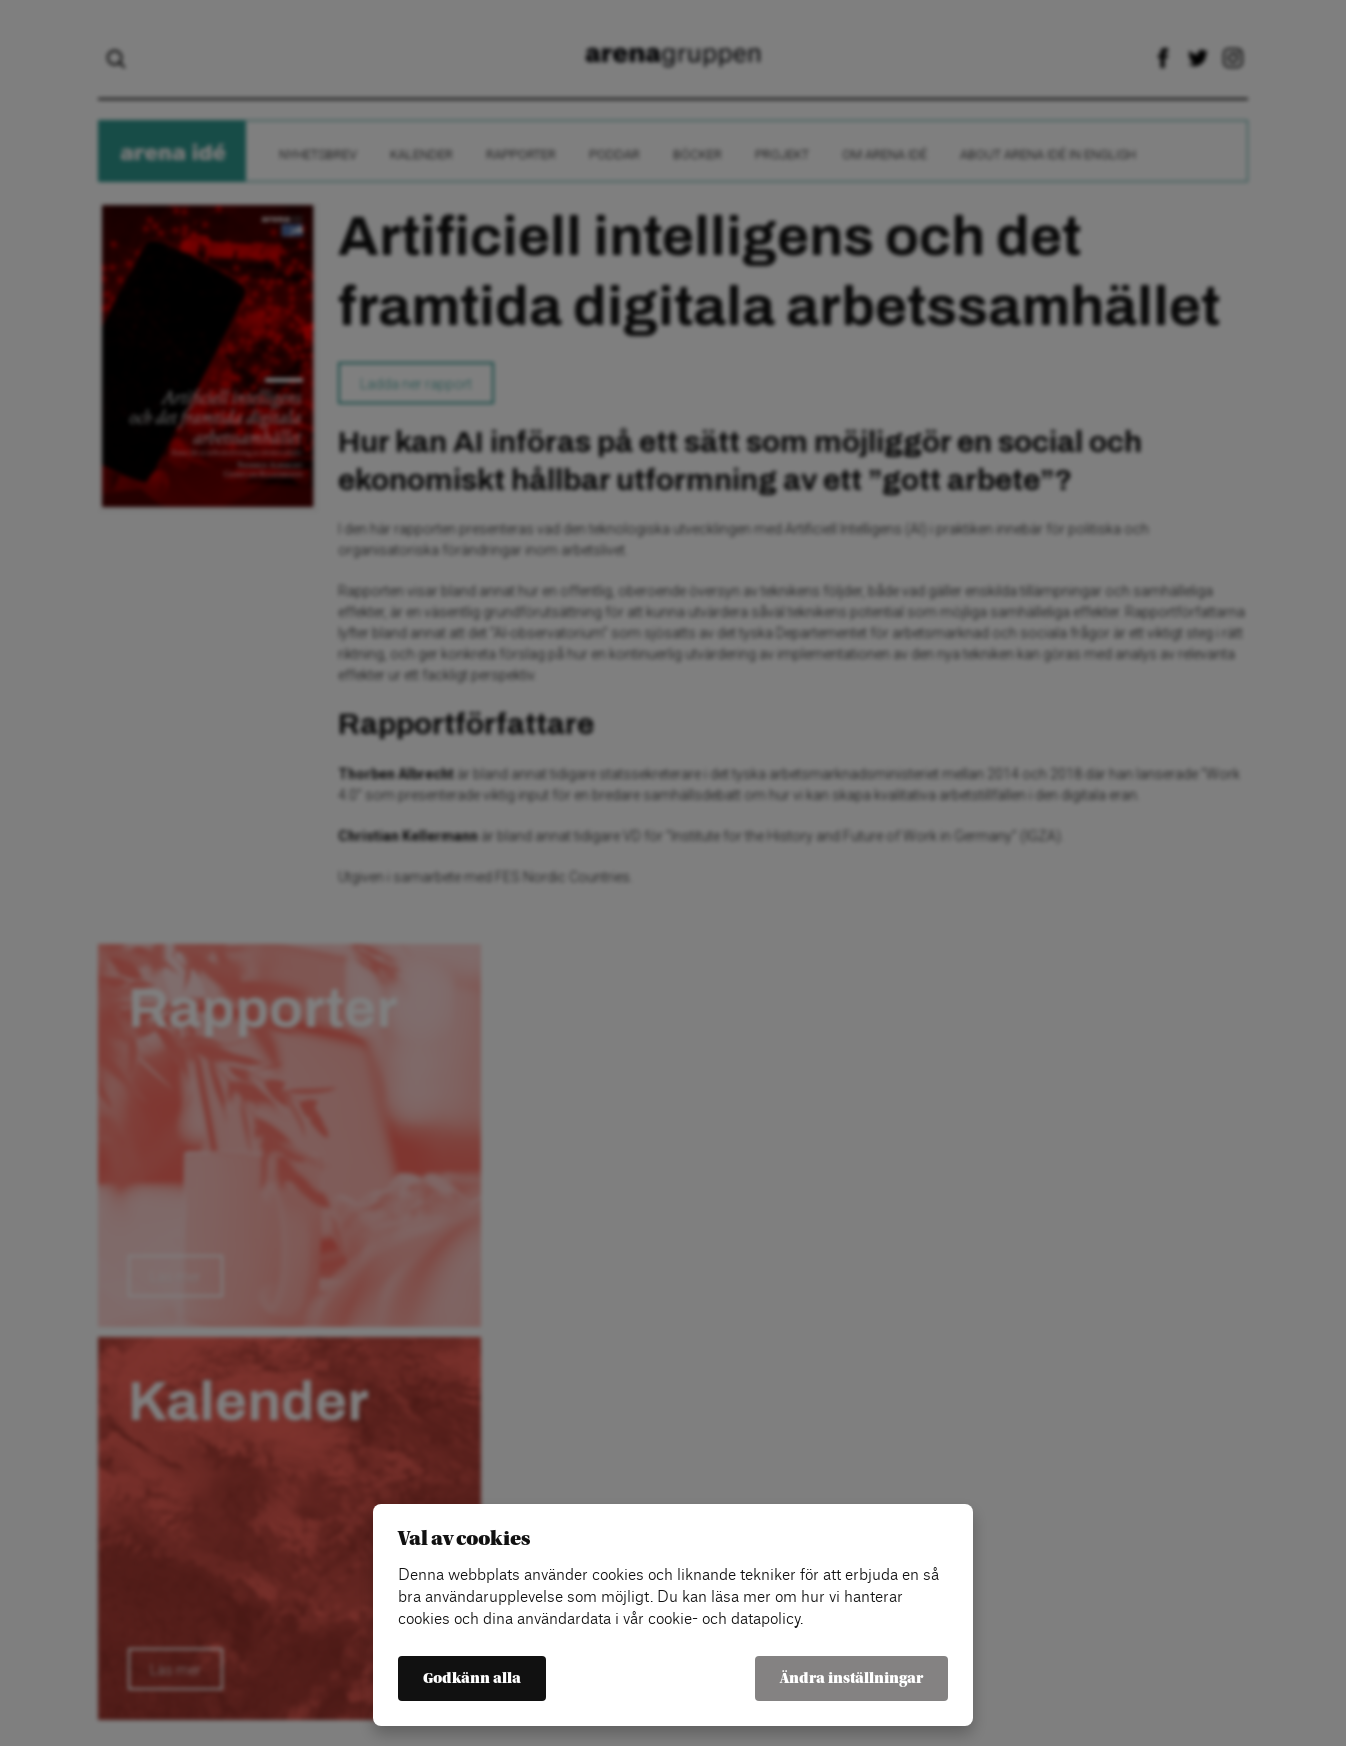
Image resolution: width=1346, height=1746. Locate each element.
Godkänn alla (472, 1678)
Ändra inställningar (851, 1678)
